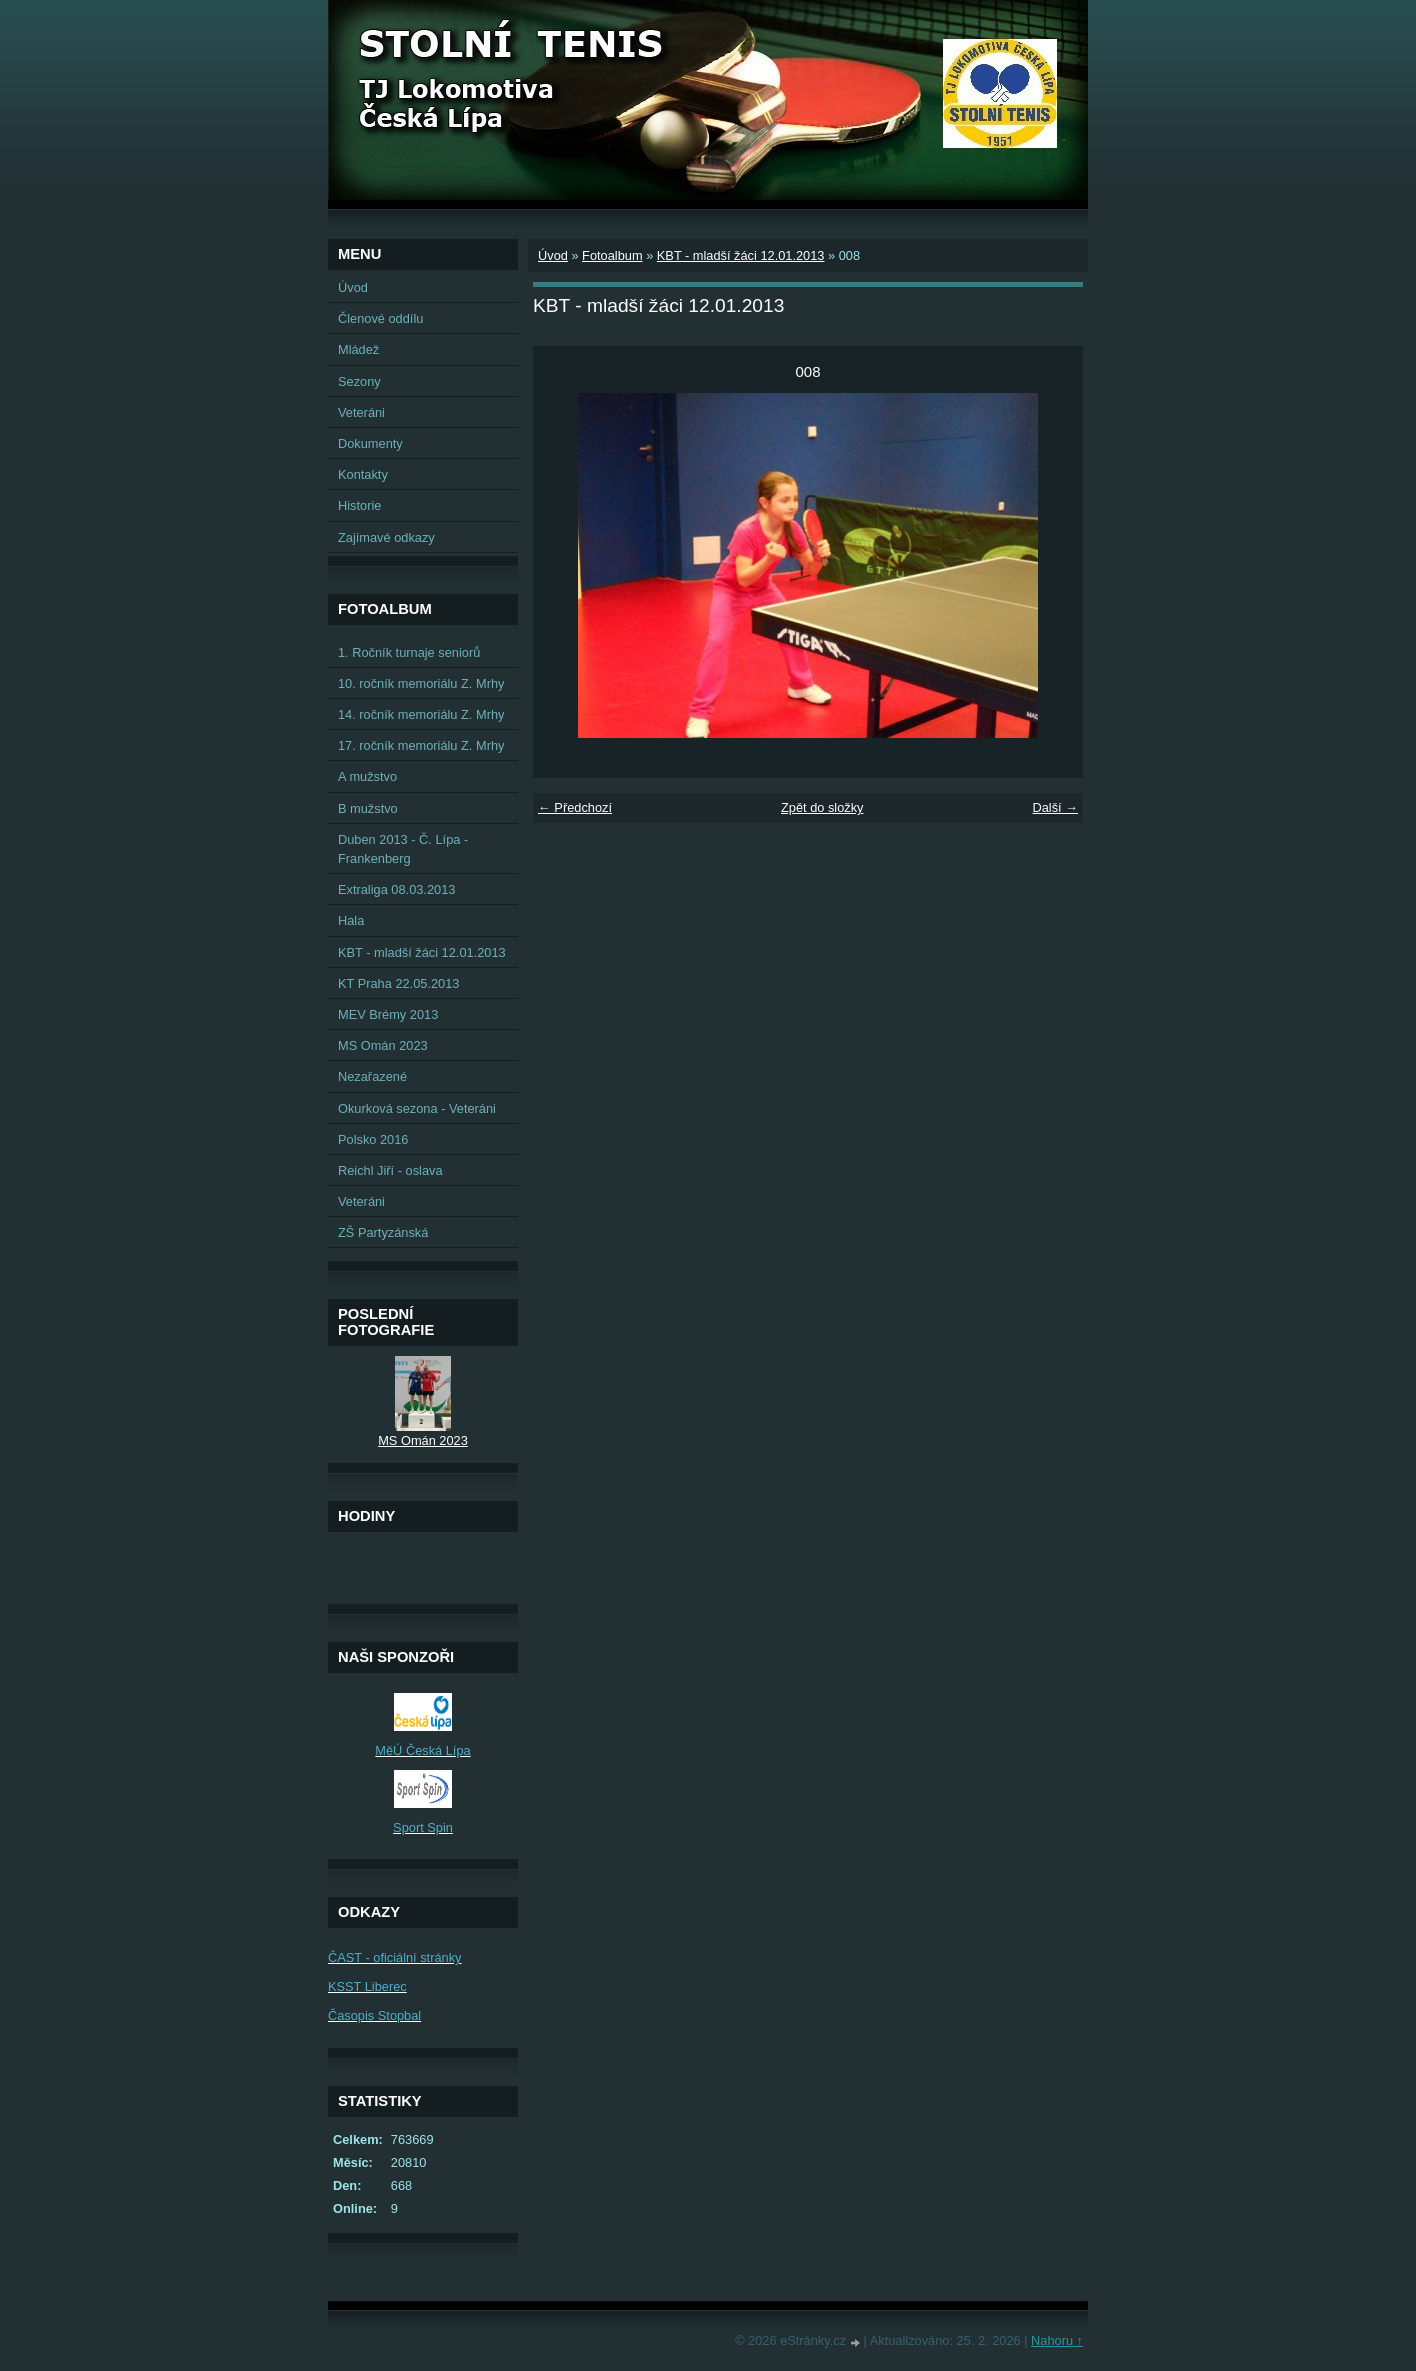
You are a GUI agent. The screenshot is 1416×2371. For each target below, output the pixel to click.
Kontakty (363, 474)
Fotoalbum (612, 255)
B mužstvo (368, 808)
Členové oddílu (380, 318)
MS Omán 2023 (383, 1045)
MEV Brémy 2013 (388, 1014)
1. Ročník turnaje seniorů (409, 652)
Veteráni (361, 412)
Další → (1055, 807)
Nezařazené (372, 1076)
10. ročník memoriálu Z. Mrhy (421, 683)
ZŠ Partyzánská (383, 1232)
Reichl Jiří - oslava (390, 1170)
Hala (351, 920)
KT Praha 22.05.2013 (398, 983)
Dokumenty (370, 443)
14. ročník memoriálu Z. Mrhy (421, 714)
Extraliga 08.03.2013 (396, 889)
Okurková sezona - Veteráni (417, 1108)
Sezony (359, 381)
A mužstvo (367, 776)
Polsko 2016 (373, 1139)
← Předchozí (575, 807)
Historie (359, 505)
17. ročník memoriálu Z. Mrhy (421, 745)
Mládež (358, 349)
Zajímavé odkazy (386, 537)
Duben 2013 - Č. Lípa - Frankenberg (403, 849)
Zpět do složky (822, 807)
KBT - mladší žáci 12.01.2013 (741, 255)
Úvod (553, 255)
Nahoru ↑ (1057, 2340)
